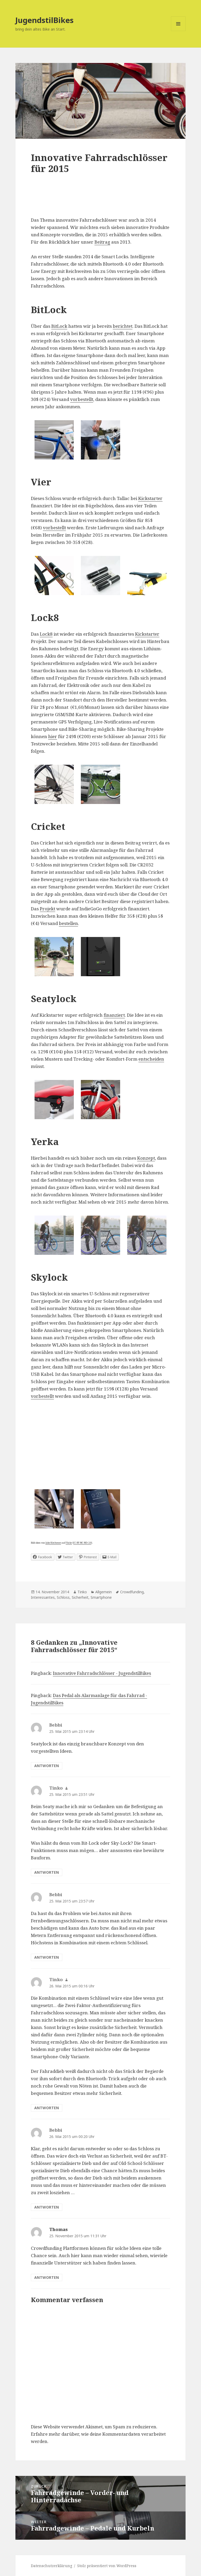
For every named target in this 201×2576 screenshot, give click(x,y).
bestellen (68, 923)
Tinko (82, 1591)
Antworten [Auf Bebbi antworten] (46, 1765)
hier (52, 736)
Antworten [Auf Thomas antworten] (46, 2277)
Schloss (63, 1597)
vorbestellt (81, 399)
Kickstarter (150, 498)
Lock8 (46, 634)
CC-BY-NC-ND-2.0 (82, 1542)
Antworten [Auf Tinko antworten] (46, 1872)
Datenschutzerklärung (51, 2565)
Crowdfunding (132, 1591)
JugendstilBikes (44, 20)
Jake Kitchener (53, 1542)
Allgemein (103, 1591)
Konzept (146, 1158)
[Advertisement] (100, 201)
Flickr (69, 1542)
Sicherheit (80, 1597)
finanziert (114, 1015)
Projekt (47, 909)
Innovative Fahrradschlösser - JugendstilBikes (102, 1673)
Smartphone (101, 1597)
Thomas (58, 2229)
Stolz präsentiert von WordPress (106, 2565)
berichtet (122, 326)
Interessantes (43, 1597)
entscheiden (151, 1059)
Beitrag (102, 242)
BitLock (59, 326)
